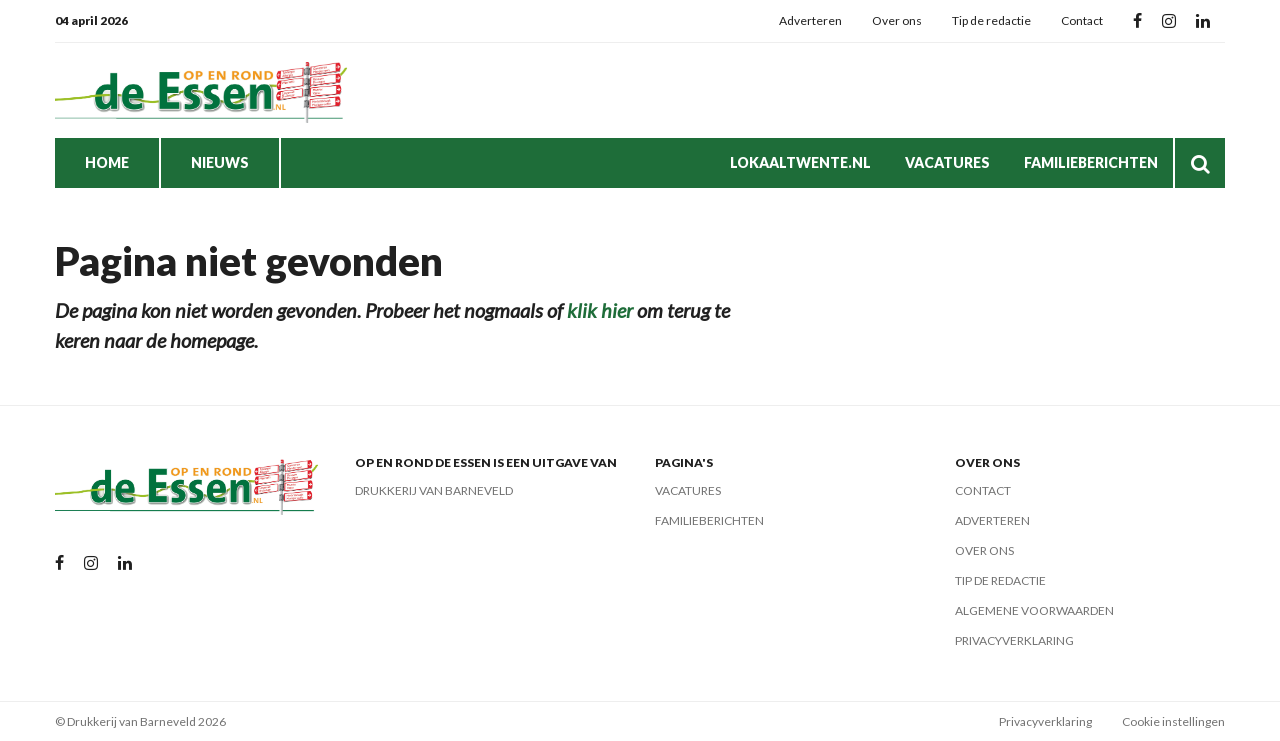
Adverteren (810, 20)
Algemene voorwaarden (1034, 610)
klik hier (600, 310)
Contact (1082, 20)
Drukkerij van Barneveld (434, 490)
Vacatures (947, 162)
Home (107, 162)
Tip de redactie (991, 20)
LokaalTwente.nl (800, 162)
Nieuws (220, 162)
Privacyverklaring (1014, 640)
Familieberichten (1091, 162)
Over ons (897, 20)
